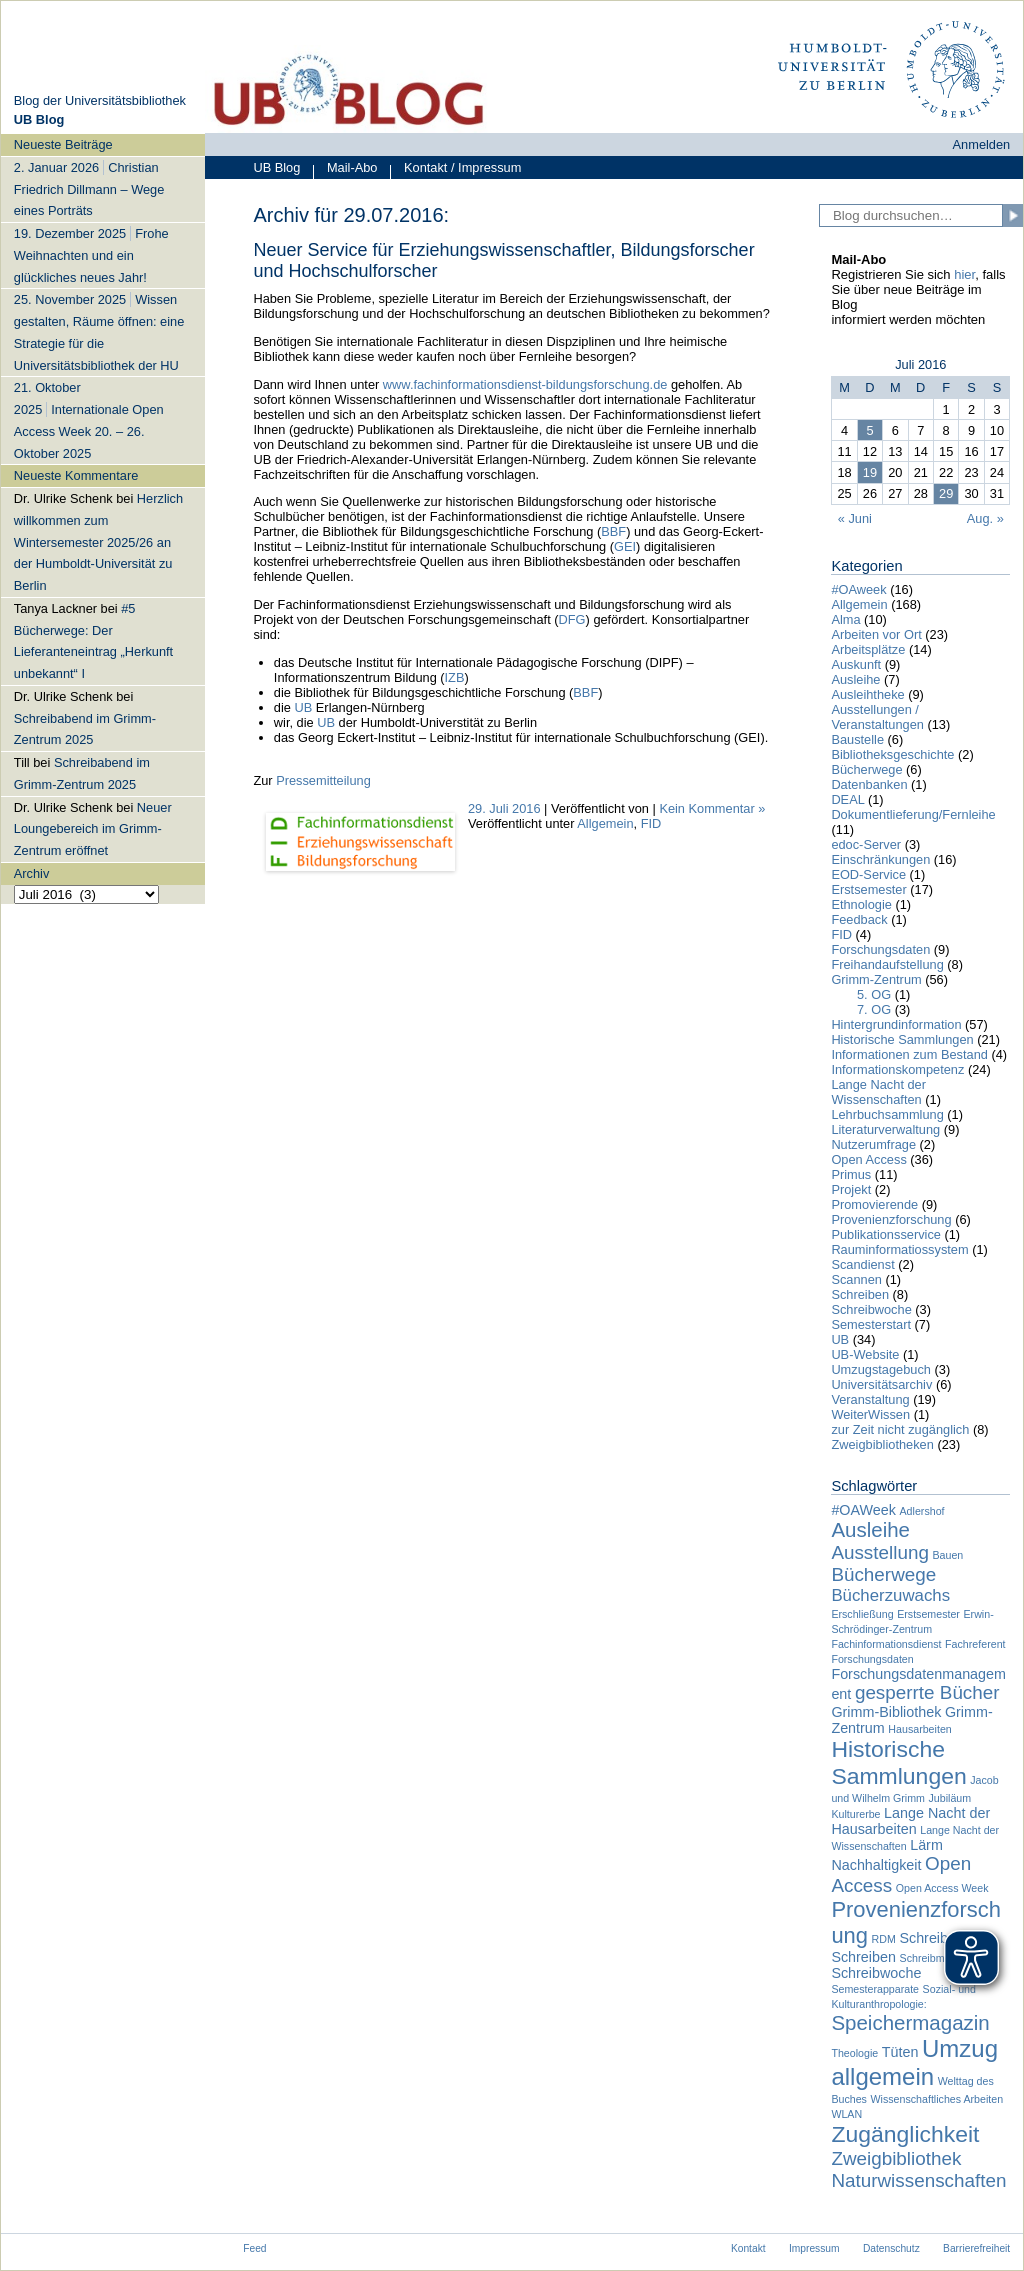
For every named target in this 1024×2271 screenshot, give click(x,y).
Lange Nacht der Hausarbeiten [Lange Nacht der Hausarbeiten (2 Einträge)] (910, 1821)
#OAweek (858, 589)
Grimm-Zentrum (876, 979)
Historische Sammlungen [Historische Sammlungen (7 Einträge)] (898, 1762)
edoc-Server (866, 844)
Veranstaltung (870, 1399)
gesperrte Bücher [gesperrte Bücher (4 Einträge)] (927, 1692)
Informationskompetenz (897, 1069)
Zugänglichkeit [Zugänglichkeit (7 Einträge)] (905, 2134)
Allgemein (605, 823)
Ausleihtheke (867, 694)
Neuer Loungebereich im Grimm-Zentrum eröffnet (93, 829)
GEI (625, 546)
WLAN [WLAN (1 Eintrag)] (846, 2114)
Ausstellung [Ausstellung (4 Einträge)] (880, 1552)
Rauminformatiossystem (899, 1249)
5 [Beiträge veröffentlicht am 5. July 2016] (869, 430)
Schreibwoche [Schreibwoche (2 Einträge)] (876, 1973)
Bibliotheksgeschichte (892, 754)
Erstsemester (868, 889)
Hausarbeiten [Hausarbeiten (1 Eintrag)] (919, 1729)
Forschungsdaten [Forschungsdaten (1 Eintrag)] (872, 1659)
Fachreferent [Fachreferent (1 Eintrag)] (975, 1644)
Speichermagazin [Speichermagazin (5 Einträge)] (910, 2022)
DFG (572, 619)
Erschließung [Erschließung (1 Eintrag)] (862, 1614)
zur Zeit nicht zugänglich (900, 1429)
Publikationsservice (886, 1234)
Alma (845, 619)
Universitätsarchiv (881, 1384)
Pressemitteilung (323, 780)
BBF (613, 531)
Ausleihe (855, 679)
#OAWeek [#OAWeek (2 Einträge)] (863, 1510)
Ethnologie (861, 904)
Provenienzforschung (891, 1219)
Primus (851, 1174)
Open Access (868, 1159)
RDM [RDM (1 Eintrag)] (884, 1939)
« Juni (855, 518)
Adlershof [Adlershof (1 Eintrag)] (922, 1511)
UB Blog (276, 167)
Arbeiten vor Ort (876, 634)
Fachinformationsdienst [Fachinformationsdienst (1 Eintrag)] (886, 1644)
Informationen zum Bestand (909, 1054)
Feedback (859, 919)
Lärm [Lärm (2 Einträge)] (926, 1845)
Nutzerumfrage (873, 1144)
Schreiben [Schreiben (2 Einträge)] (863, 1957)
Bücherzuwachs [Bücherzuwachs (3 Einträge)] (890, 1595)
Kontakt (748, 2248)
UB (304, 707)
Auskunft (856, 664)
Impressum (814, 2248)
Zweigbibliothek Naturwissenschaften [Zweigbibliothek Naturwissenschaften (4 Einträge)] (918, 2169)
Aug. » (985, 518)
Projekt (851, 1189)
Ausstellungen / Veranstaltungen (877, 717)
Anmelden (982, 144)
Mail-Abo (345, 169)
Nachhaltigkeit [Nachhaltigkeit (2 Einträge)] (876, 1865)
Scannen (856, 1279)
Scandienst (862, 1264)
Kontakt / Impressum (455, 169)
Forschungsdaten (880, 949)
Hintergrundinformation (896, 1024)
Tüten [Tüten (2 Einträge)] (900, 2052)
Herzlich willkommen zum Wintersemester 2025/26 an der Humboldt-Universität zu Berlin (98, 542)
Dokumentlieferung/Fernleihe (913, 814)
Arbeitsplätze (868, 649)
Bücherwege (866, 769)
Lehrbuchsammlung (887, 1114)
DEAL (847, 799)
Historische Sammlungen (902, 1039)
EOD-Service (868, 874)
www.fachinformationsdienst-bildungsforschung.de (525, 384)
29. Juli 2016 (504, 808)
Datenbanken (869, 784)
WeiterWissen (870, 1414)
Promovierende (874, 1204)
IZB (455, 677)
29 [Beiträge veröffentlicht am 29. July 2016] (946, 493)
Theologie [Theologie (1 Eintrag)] (854, 2053)
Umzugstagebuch (881, 1369)
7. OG (874, 1009)
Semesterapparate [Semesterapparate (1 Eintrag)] (875, 1989)
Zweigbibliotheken (882, 1444)
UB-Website (865, 1354)
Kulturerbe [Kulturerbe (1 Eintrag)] (855, 1814)
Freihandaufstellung (887, 964)
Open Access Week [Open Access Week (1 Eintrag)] (942, 1888)
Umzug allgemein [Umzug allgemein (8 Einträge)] (914, 2062)
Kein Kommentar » (712, 808)
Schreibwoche (871, 1309)
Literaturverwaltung (885, 1129)
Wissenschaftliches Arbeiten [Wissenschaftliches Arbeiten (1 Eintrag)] (936, 2099)
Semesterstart (871, 1324)
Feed (254, 2248)
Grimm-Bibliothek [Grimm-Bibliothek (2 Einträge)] (886, 1712)
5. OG (874, 994)
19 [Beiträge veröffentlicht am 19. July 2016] (870, 472)
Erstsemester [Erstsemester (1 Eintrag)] (928, 1614)
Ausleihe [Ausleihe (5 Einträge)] (870, 1529)
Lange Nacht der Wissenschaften (878, 1092)
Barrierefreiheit (976, 2248)
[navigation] (103, 518)
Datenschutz (891, 2248)
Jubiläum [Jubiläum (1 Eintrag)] (950, 1798)
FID (651, 823)
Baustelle (857, 739)
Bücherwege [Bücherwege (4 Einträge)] (883, 1574)
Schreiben (860, 1294)
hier (964, 274)
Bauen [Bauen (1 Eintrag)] (947, 1555)
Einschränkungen (880, 859)
